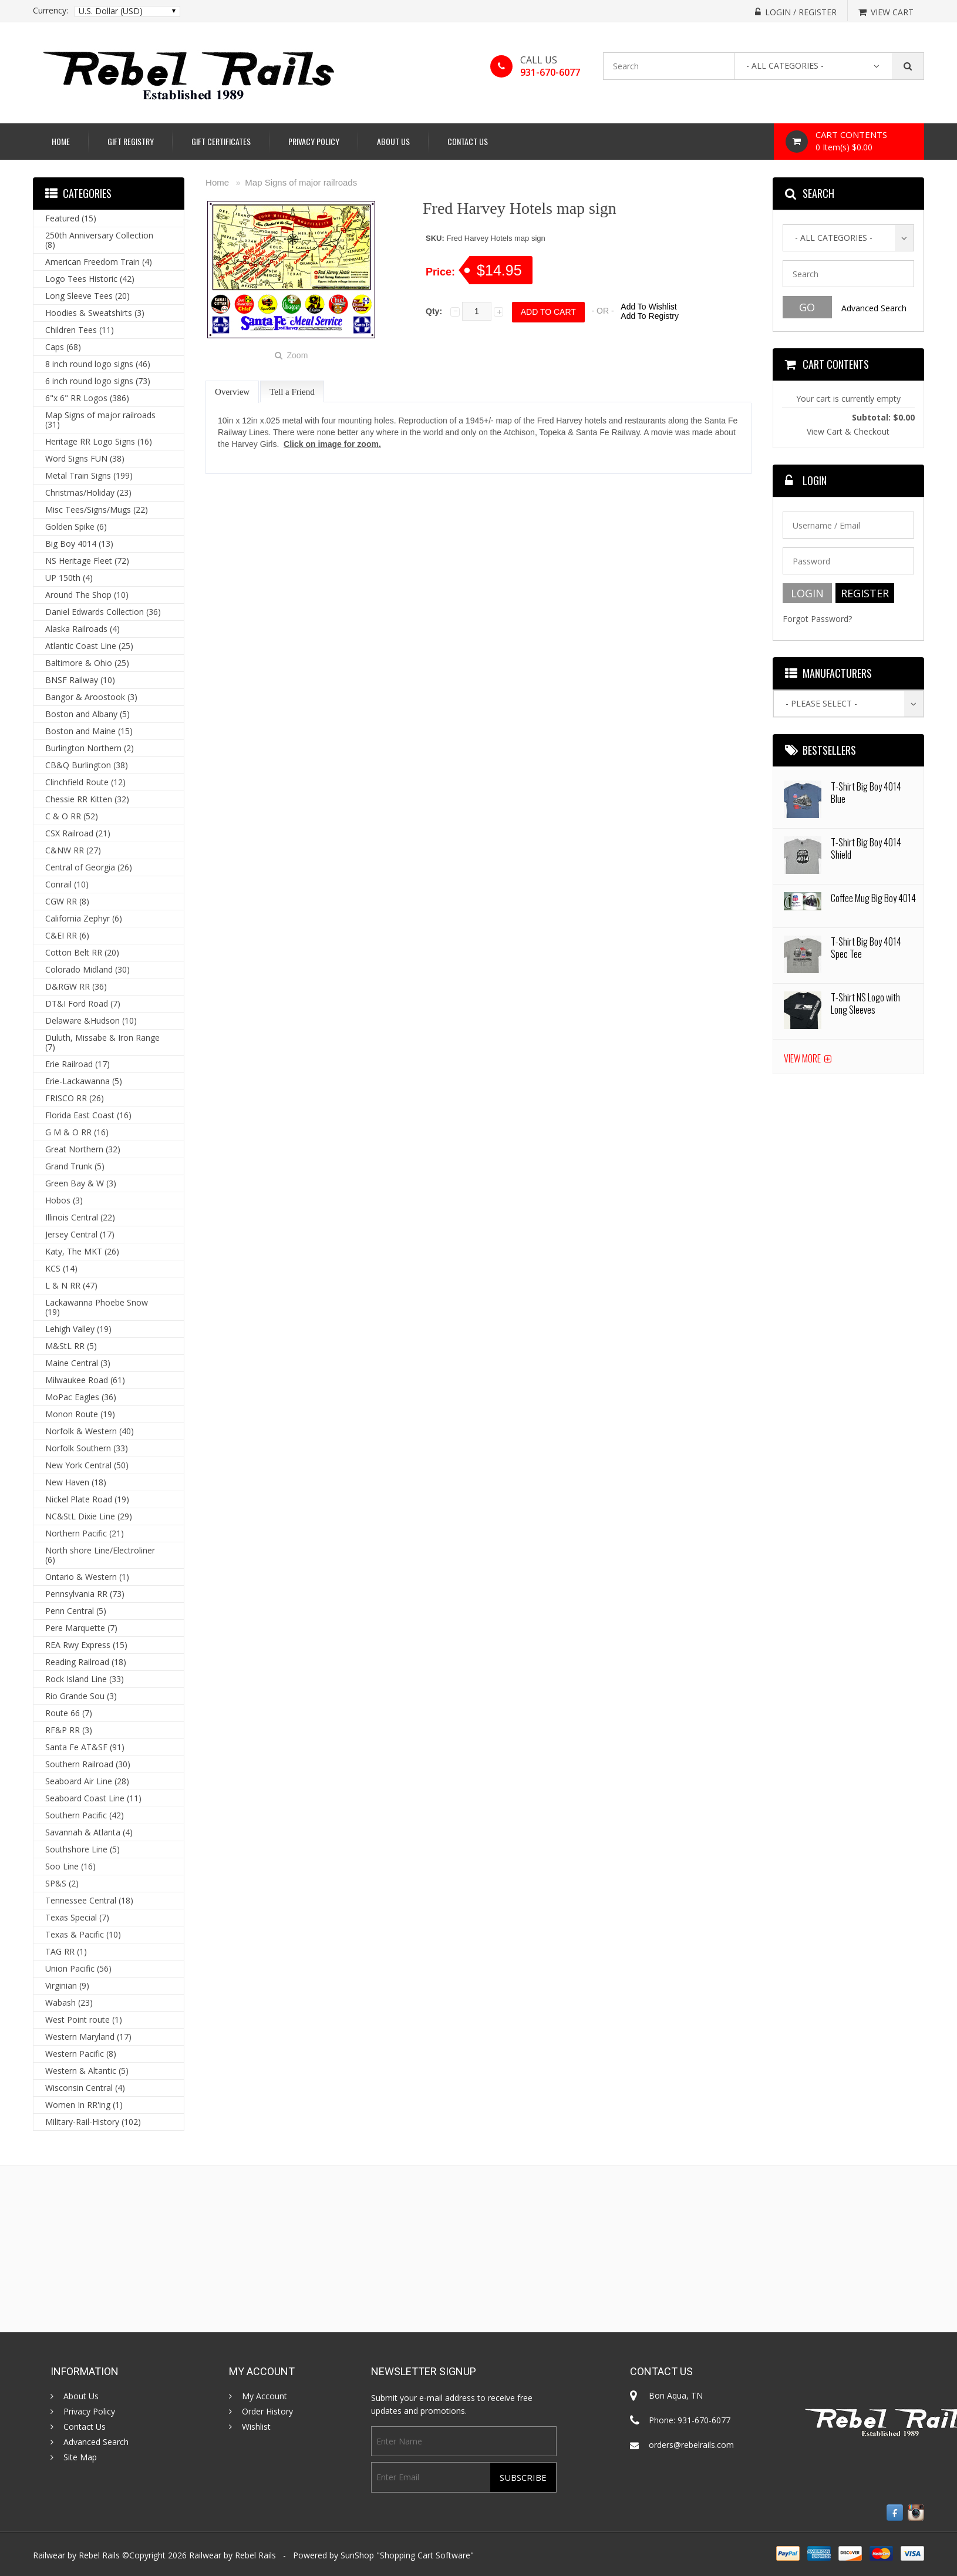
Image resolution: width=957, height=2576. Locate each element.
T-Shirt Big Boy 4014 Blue (866, 792)
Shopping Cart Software (425, 2555)
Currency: (50, 10)
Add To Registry (650, 316)
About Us (393, 141)
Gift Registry (130, 141)
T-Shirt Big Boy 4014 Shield (866, 848)
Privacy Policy (313, 141)
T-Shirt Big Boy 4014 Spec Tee (866, 947)
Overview (232, 391)
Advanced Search (874, 308)
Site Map (80, 2457)
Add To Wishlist (648, 306)
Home (61, 141)
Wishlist (256, 2427)
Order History (267, 2411)
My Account (264, 2396)
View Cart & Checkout (848, 431)
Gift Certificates (221, 141)
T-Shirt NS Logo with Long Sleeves (865, 1003)
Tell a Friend (291, 391)
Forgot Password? (817, 619)
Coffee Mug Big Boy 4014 (873, 898)
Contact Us (467, 141)
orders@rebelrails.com (691, 2444)
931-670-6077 (550, 72)
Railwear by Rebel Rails (232, 2555)
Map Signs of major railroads (301, 182)
